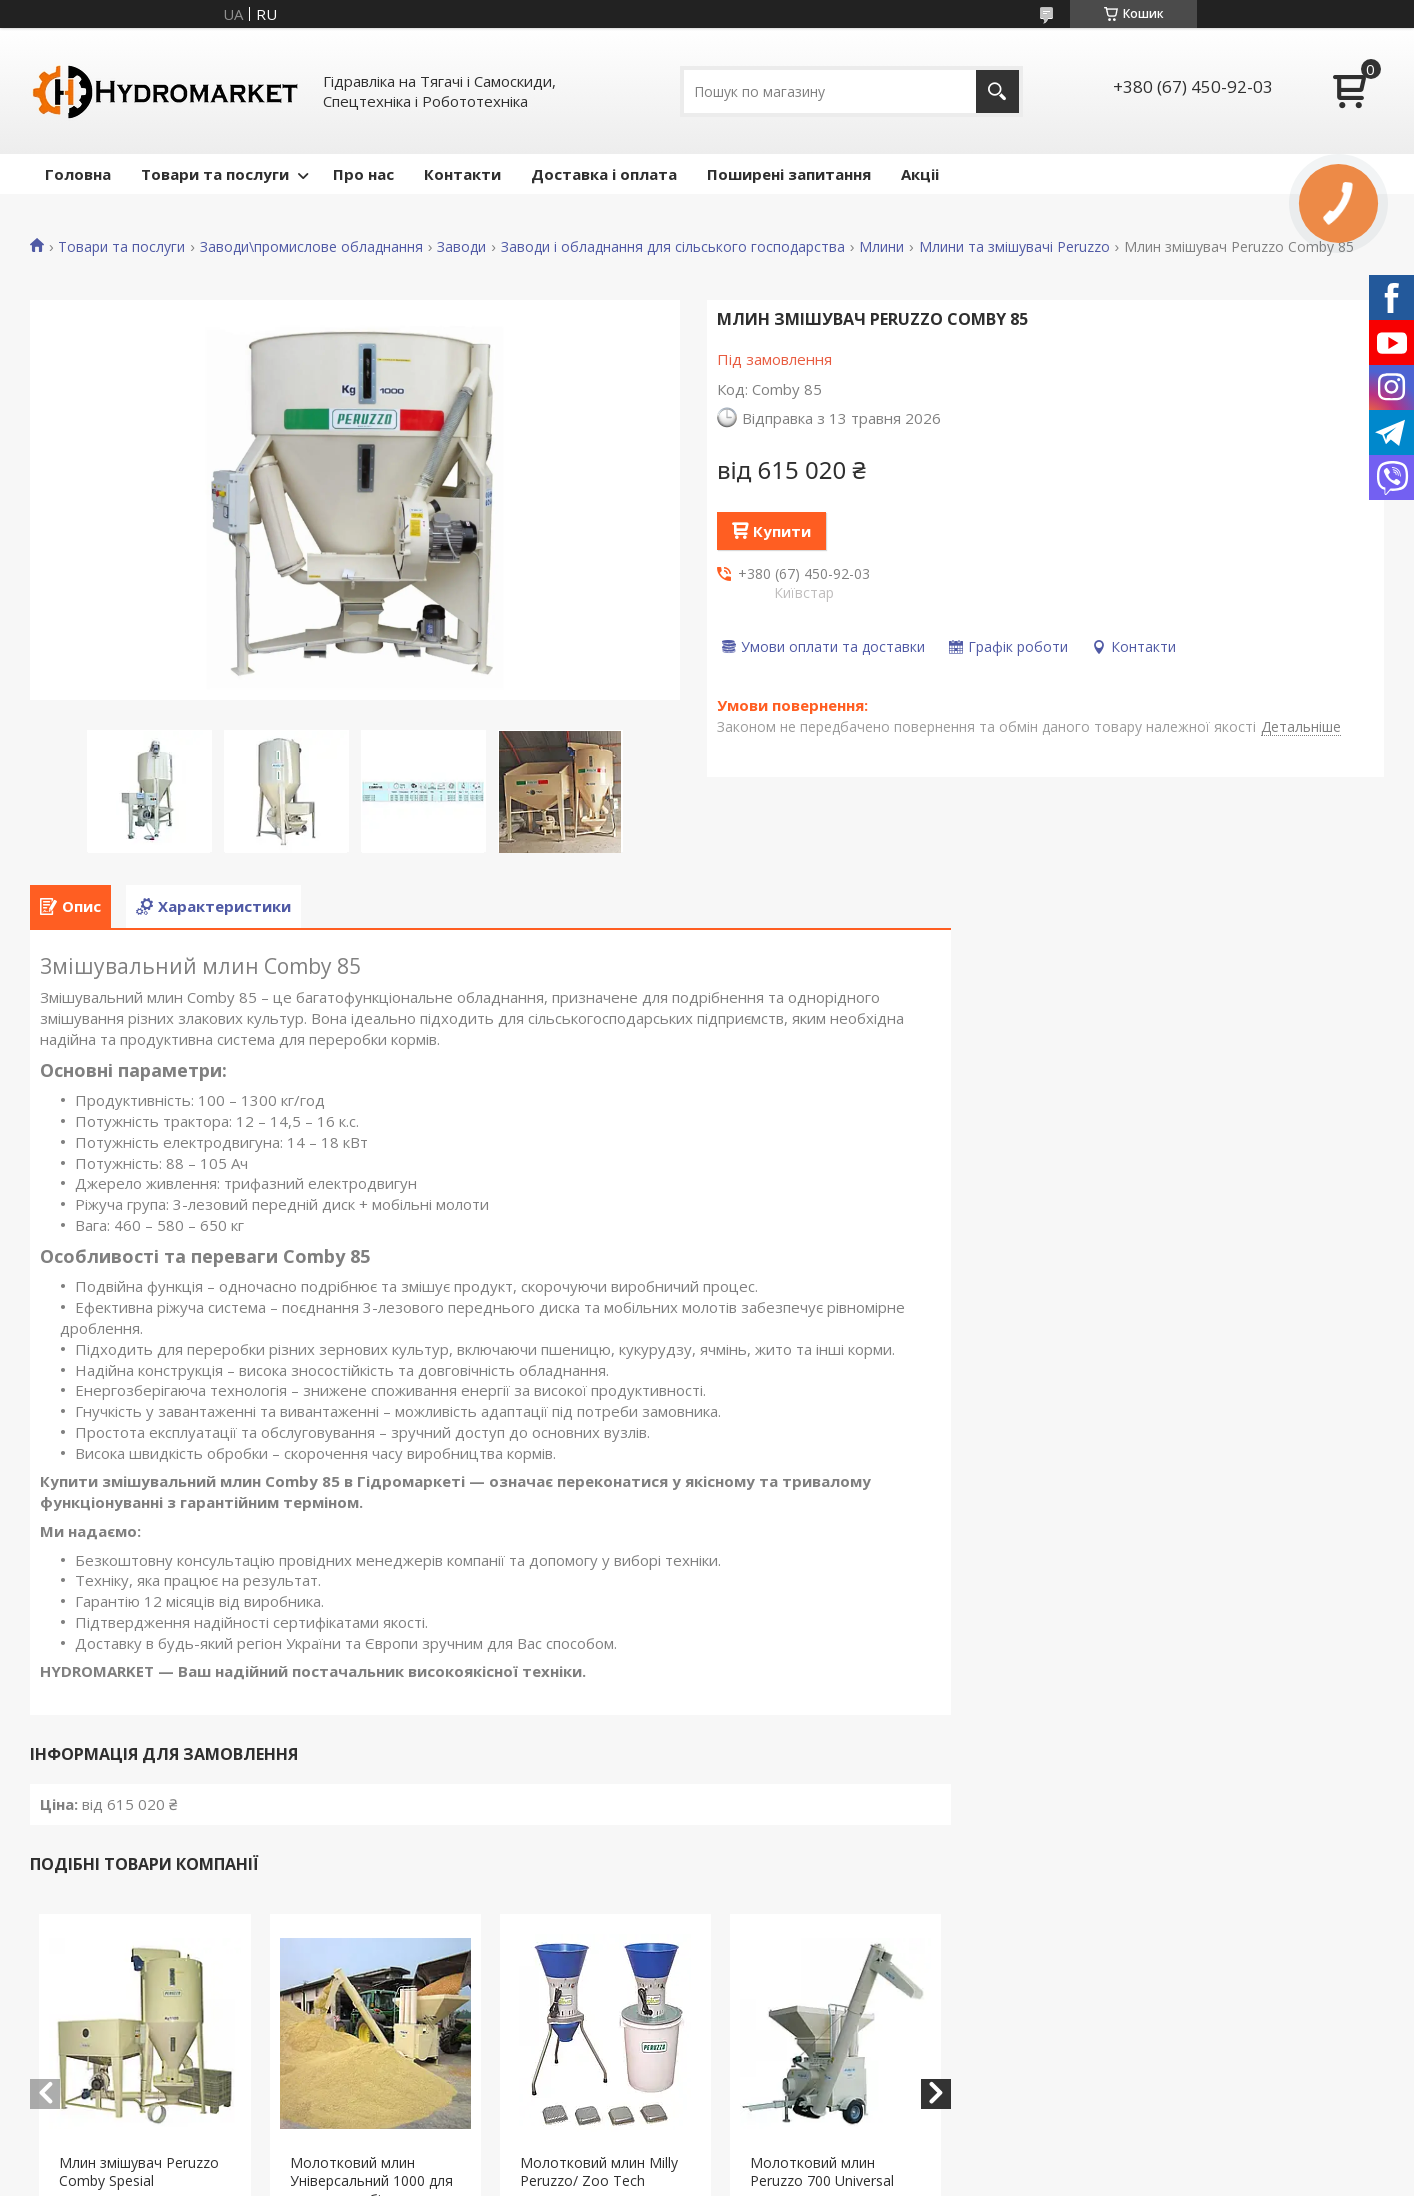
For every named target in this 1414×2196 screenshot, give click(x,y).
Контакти (462, 174)
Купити (782, 531)
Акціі (920, 174)
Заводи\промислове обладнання (311, 247)
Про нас (363, 174)
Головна (78, 174)
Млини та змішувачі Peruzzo (1014, 247)
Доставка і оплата (604, 174)
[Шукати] (997, 91)
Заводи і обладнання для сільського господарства (673, 247)
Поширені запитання (789, 174)
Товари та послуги (215, 174)
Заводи (461, 247)
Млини (881, 247)
